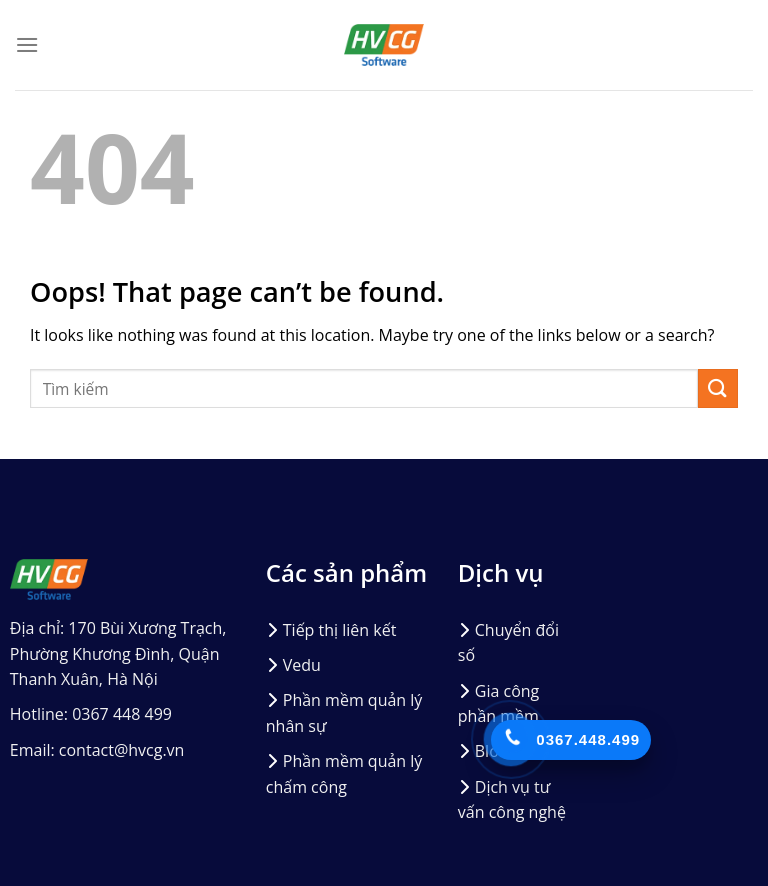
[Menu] (27, 44)
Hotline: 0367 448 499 (91, 714)
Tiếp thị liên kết (340, 630)
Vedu (302, 665)
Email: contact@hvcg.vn (97, 750)
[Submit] (718, 388)
